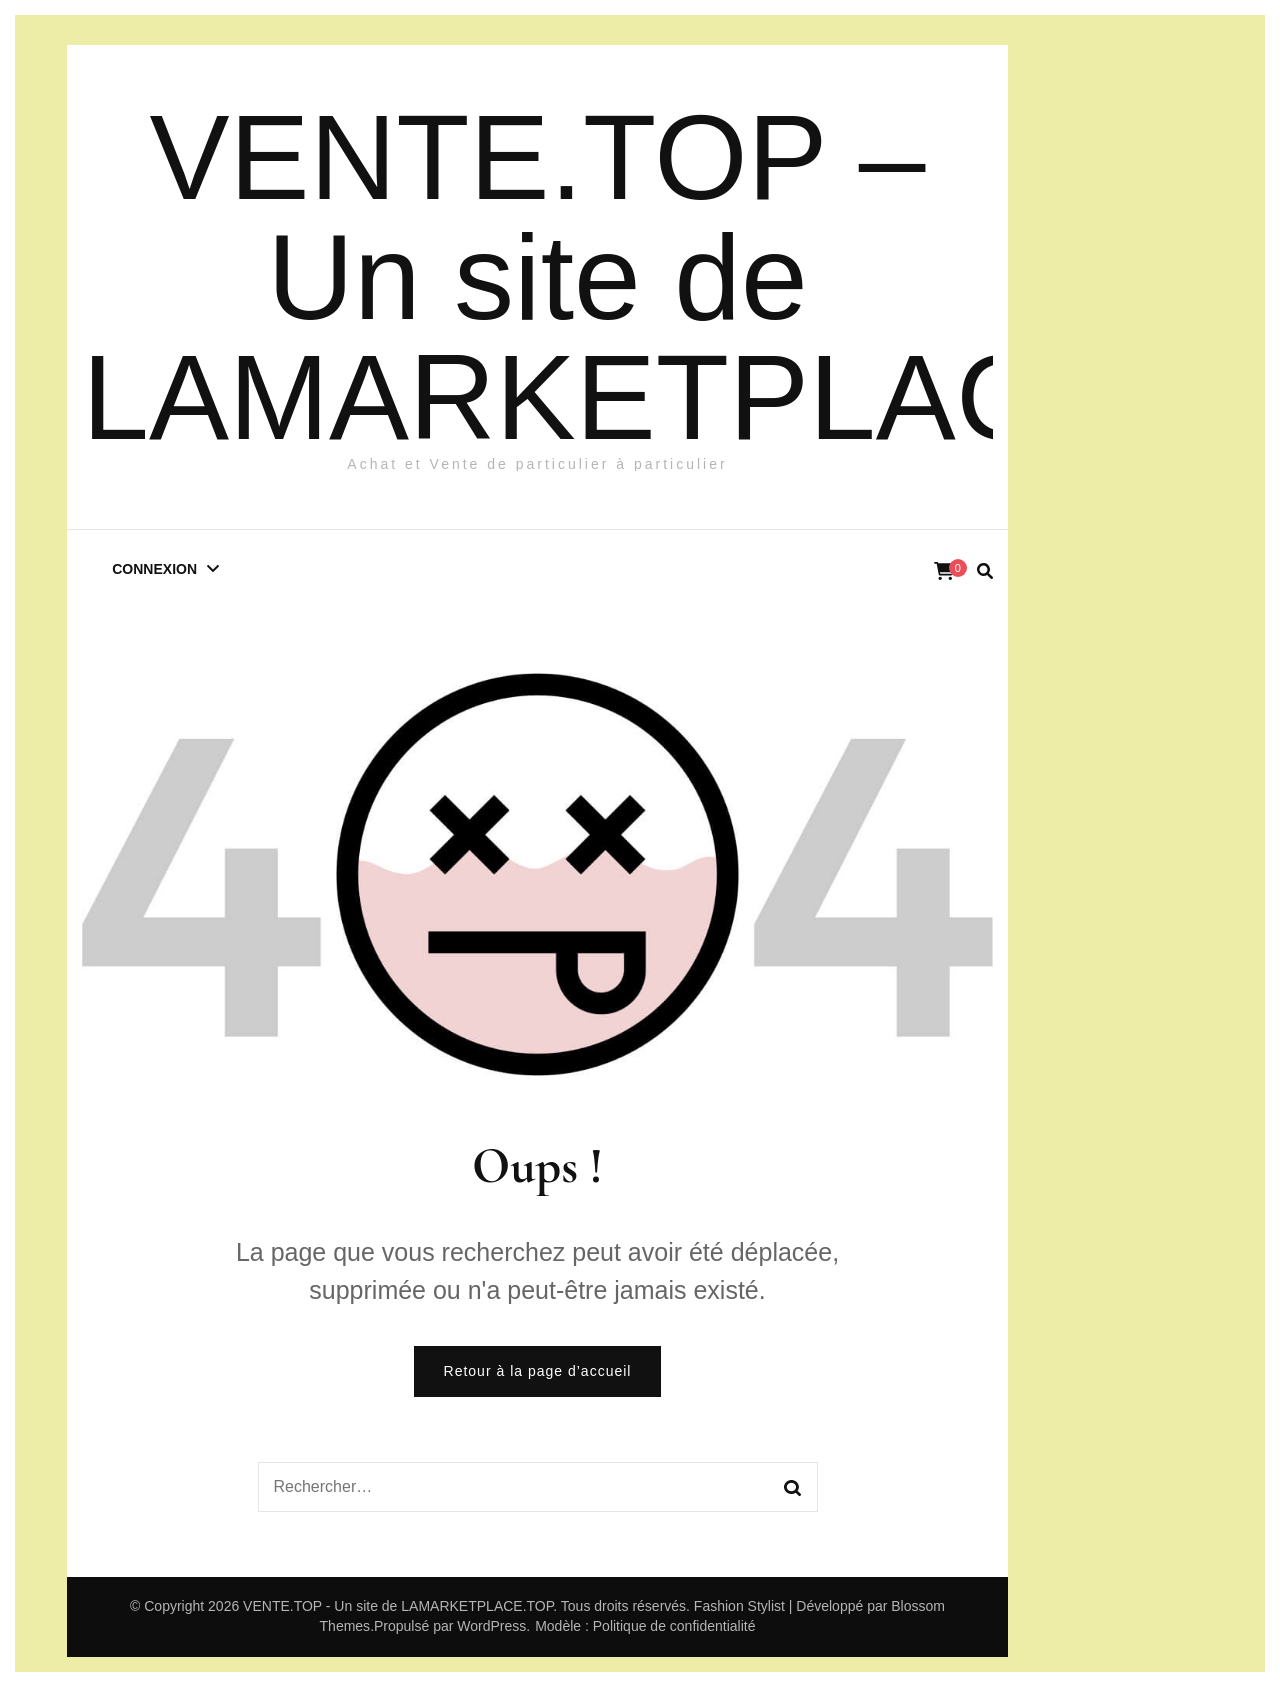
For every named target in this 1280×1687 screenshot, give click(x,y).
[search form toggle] (985, 571)
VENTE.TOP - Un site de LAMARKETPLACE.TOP (398, 1606)
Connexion (154, 569)
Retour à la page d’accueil (538, 1371)
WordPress (491, 1626)
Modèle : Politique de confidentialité (645, 1626)
